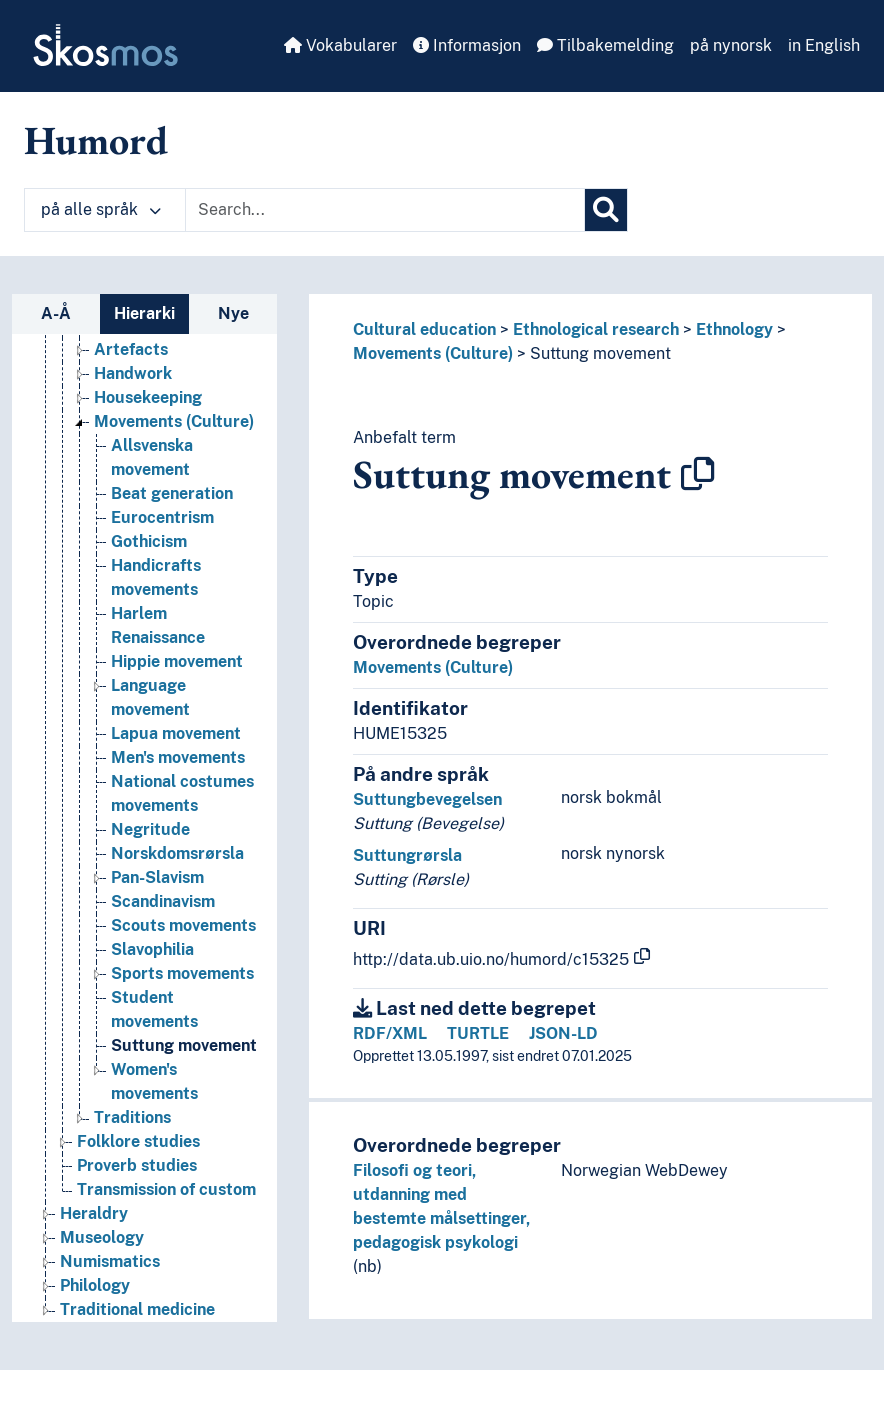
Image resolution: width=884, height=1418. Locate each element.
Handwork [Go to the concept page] (133, 373)
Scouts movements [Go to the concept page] (183, 925)
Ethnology (734, 329)
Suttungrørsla (407, 855)
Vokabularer (340, 45)
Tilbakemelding (605, 45)
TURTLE (478, 1033)
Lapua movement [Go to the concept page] (176, 733)
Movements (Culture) (433, 353)
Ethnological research (596, 329)
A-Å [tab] (56, 313)
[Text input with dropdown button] (385, 210)
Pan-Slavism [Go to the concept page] (157, 877)
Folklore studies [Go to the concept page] (138, 1141)
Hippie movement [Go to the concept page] (177, 661)
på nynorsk (731, 45)
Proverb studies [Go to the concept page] (137, 1165)
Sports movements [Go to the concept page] (182, 973)
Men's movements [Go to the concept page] (178, 757)
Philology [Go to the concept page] (95, 1285)
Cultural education (424, 329)
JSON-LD (563, 1033)
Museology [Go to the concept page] (102, 1237)
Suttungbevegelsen (427, 799)
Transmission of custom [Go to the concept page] (166, 1189)
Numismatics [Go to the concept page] (110, 1261)
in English (824, 45)
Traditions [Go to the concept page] (132, 1117)
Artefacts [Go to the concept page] (131, 349)
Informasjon (467, 45)
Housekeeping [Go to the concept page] (148, 397)
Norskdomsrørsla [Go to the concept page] (177, 853)
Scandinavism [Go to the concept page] (163, 901)
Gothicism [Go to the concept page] (149, 541)
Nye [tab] (233, 313)
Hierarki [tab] (144, 313)
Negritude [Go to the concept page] (150, 829)
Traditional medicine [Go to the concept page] (137, 1309)
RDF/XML (390, 1033)
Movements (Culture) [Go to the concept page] (174, 421)
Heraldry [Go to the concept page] (94, 1213)
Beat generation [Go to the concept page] (172, 493)
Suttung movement (600, 353)
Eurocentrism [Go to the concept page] (162, 517)
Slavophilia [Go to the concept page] (152, 949)
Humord (96, 140)
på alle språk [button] (101, 209)
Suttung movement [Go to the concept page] (184, 1045)
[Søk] (606, 210)
